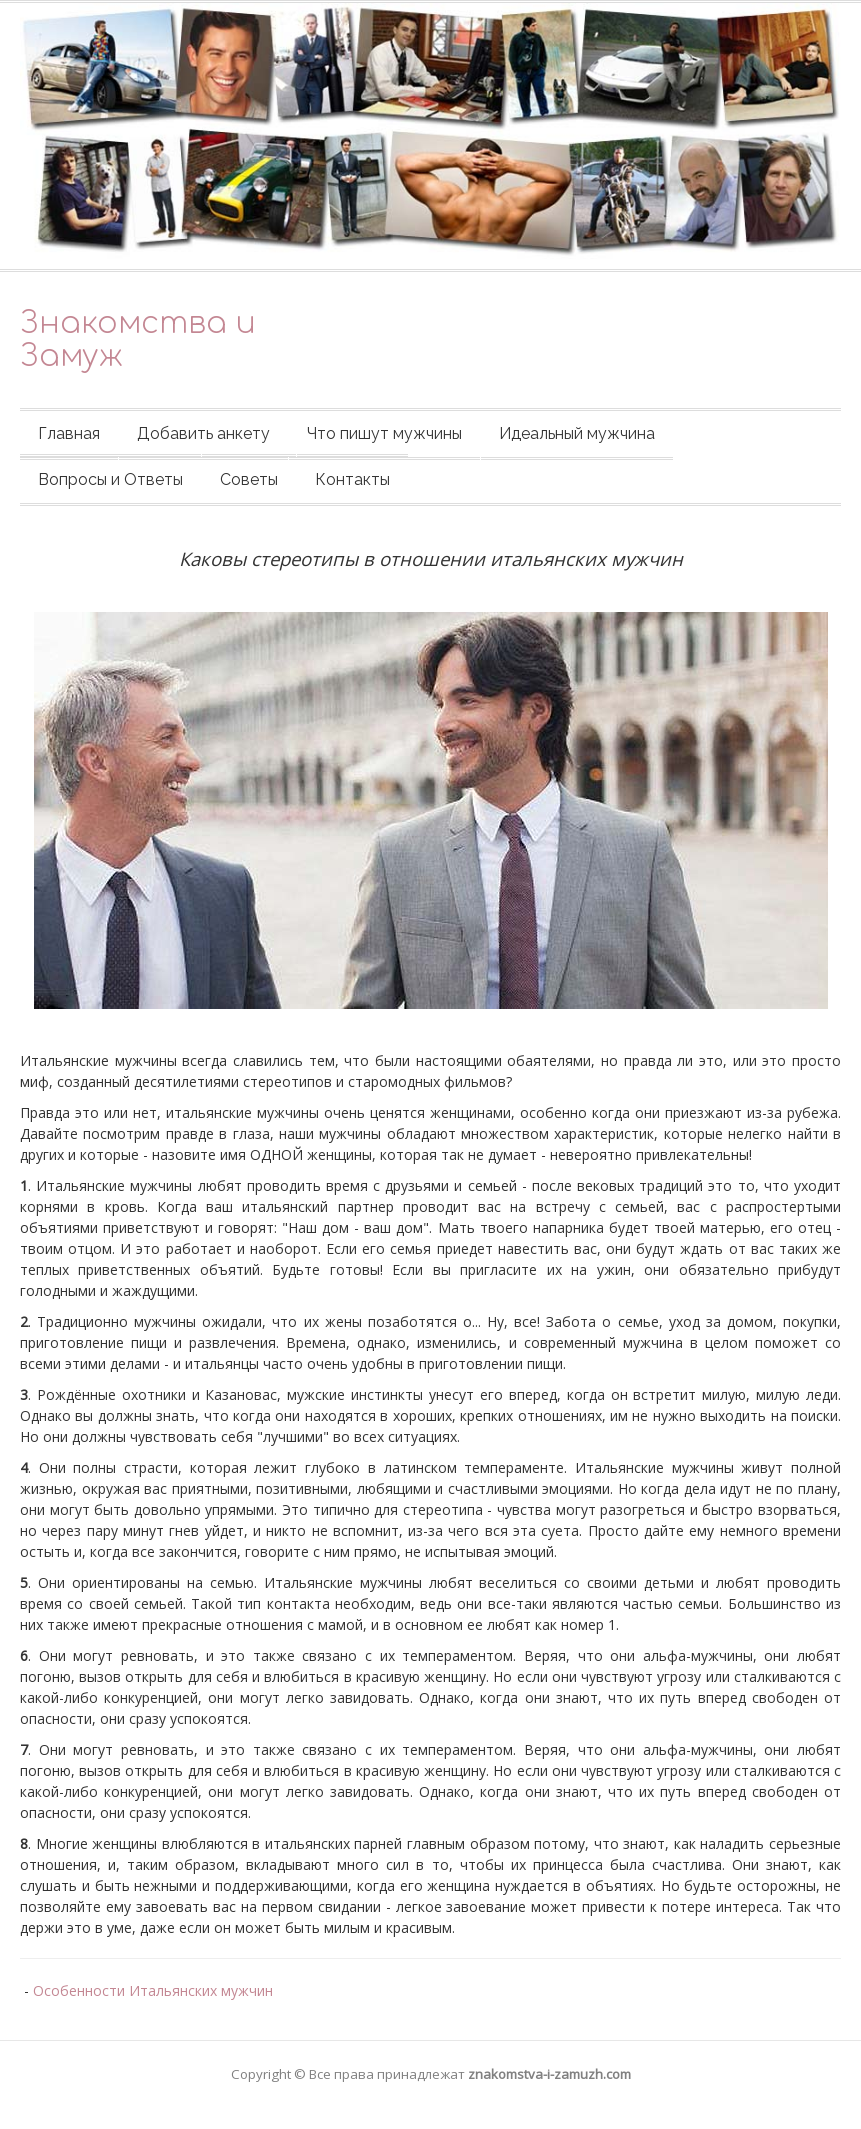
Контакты (352, 479)
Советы (249, 479)
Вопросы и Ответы (110, 479)
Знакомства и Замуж (138, 340)
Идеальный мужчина (577, 433)
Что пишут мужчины (384, 433)
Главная (69, 433)
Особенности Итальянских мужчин (153, 1990)
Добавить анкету (203, 433)
